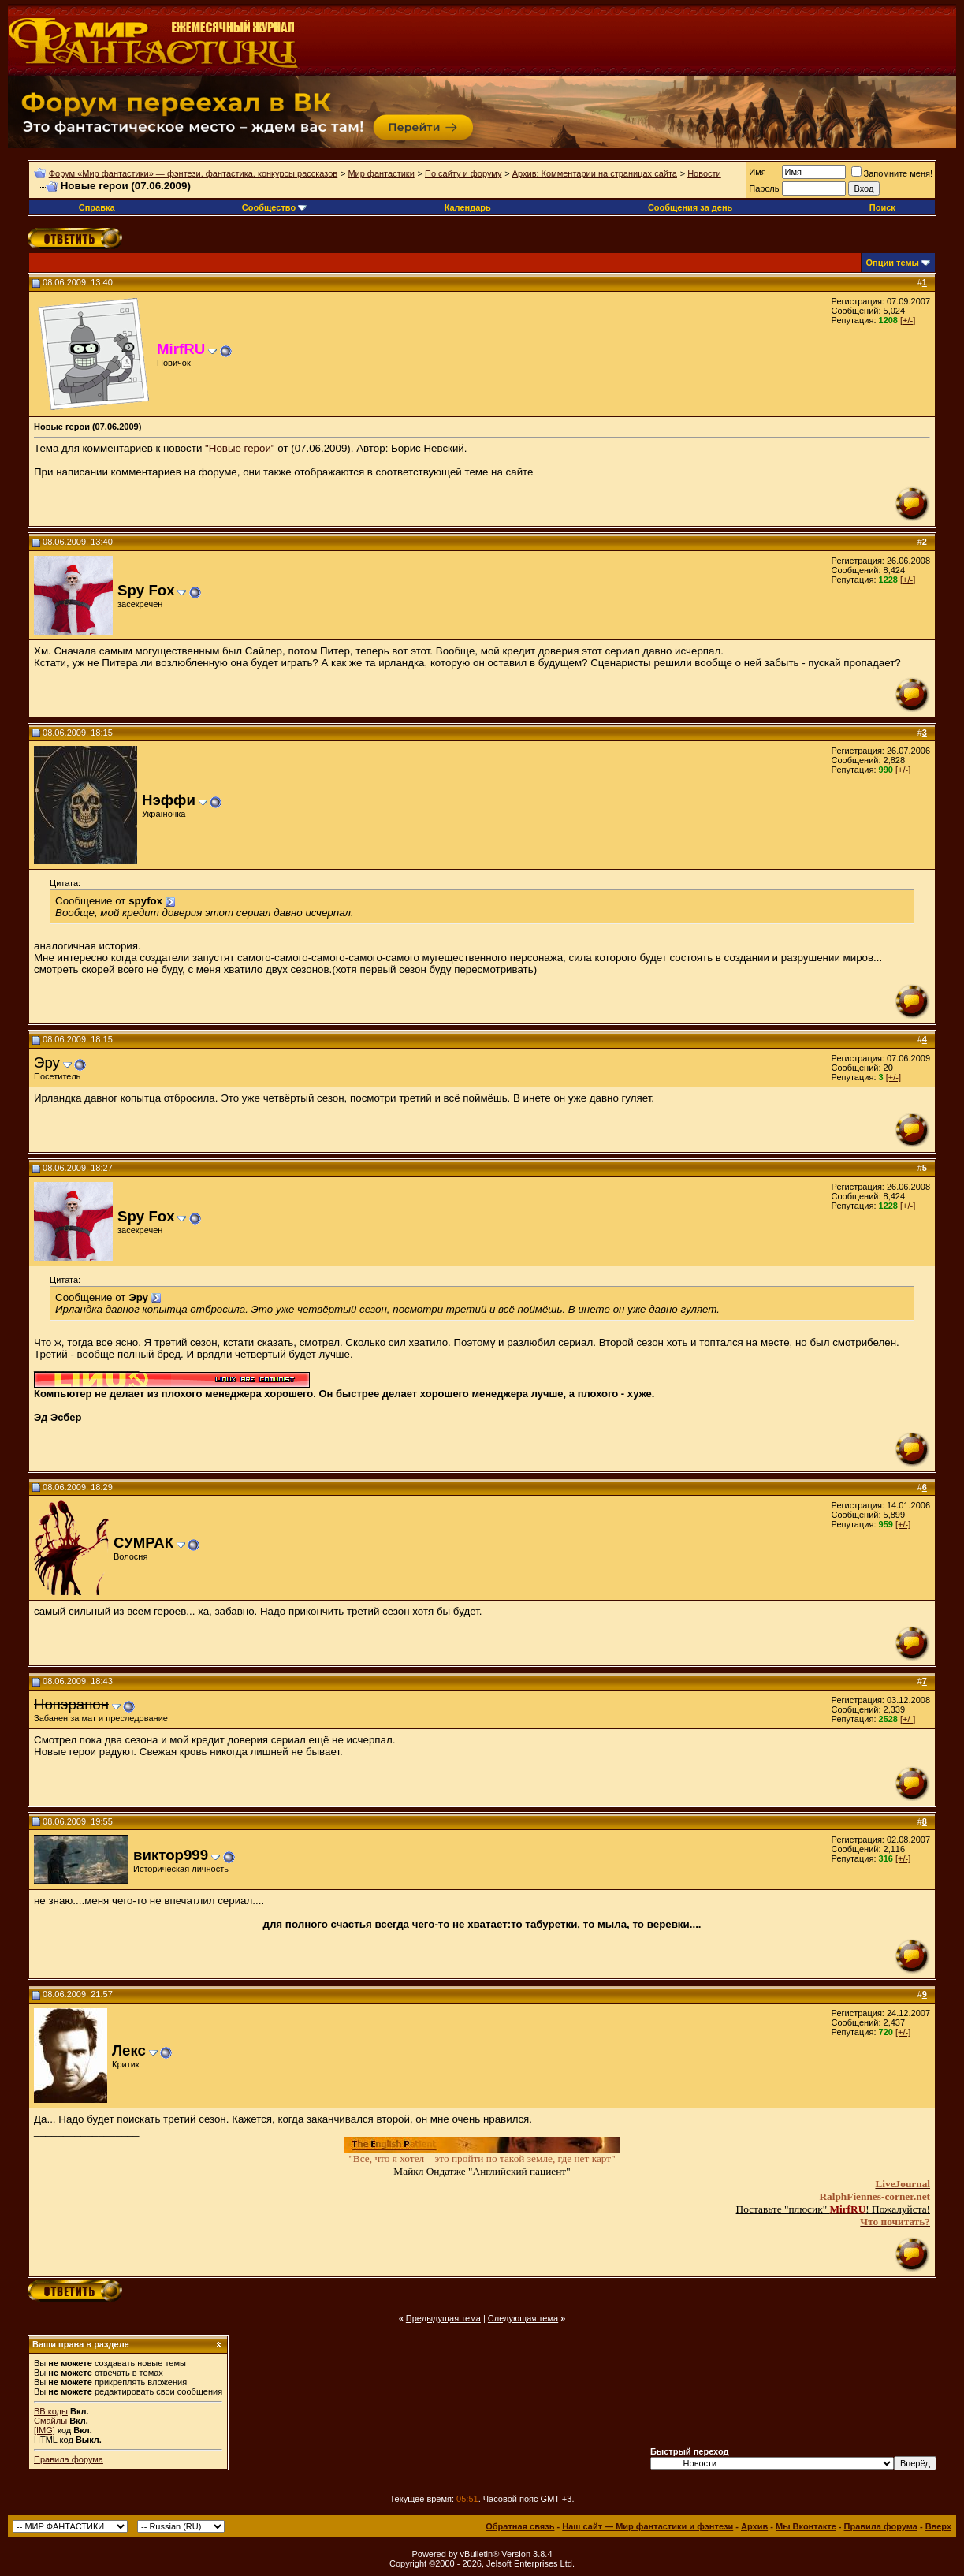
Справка (97, 207)
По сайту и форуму (463, 173)
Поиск (882, 207)
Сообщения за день (690, 207)
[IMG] (44, 2430)
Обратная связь (520, 2526)
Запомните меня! (891, 173)
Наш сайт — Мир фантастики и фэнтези (647, 2526)
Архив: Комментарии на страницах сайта (594, 173)
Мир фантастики (381, 173)
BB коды (51, 2411)
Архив (754, 2526)
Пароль (764, 188)
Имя (757, 172)
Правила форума (68, 2459)
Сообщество (274, 207)
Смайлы (50, 2420)
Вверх (938, 2526)
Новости (704, 173)
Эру (47, 1062)
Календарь (468, 207)
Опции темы (892, 262)
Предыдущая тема (443, 2318)
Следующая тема (523, 2318)
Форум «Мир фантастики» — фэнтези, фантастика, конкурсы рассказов (193, 173)
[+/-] (907, 320)
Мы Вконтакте (806, 2526)
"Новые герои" (240, 448)
